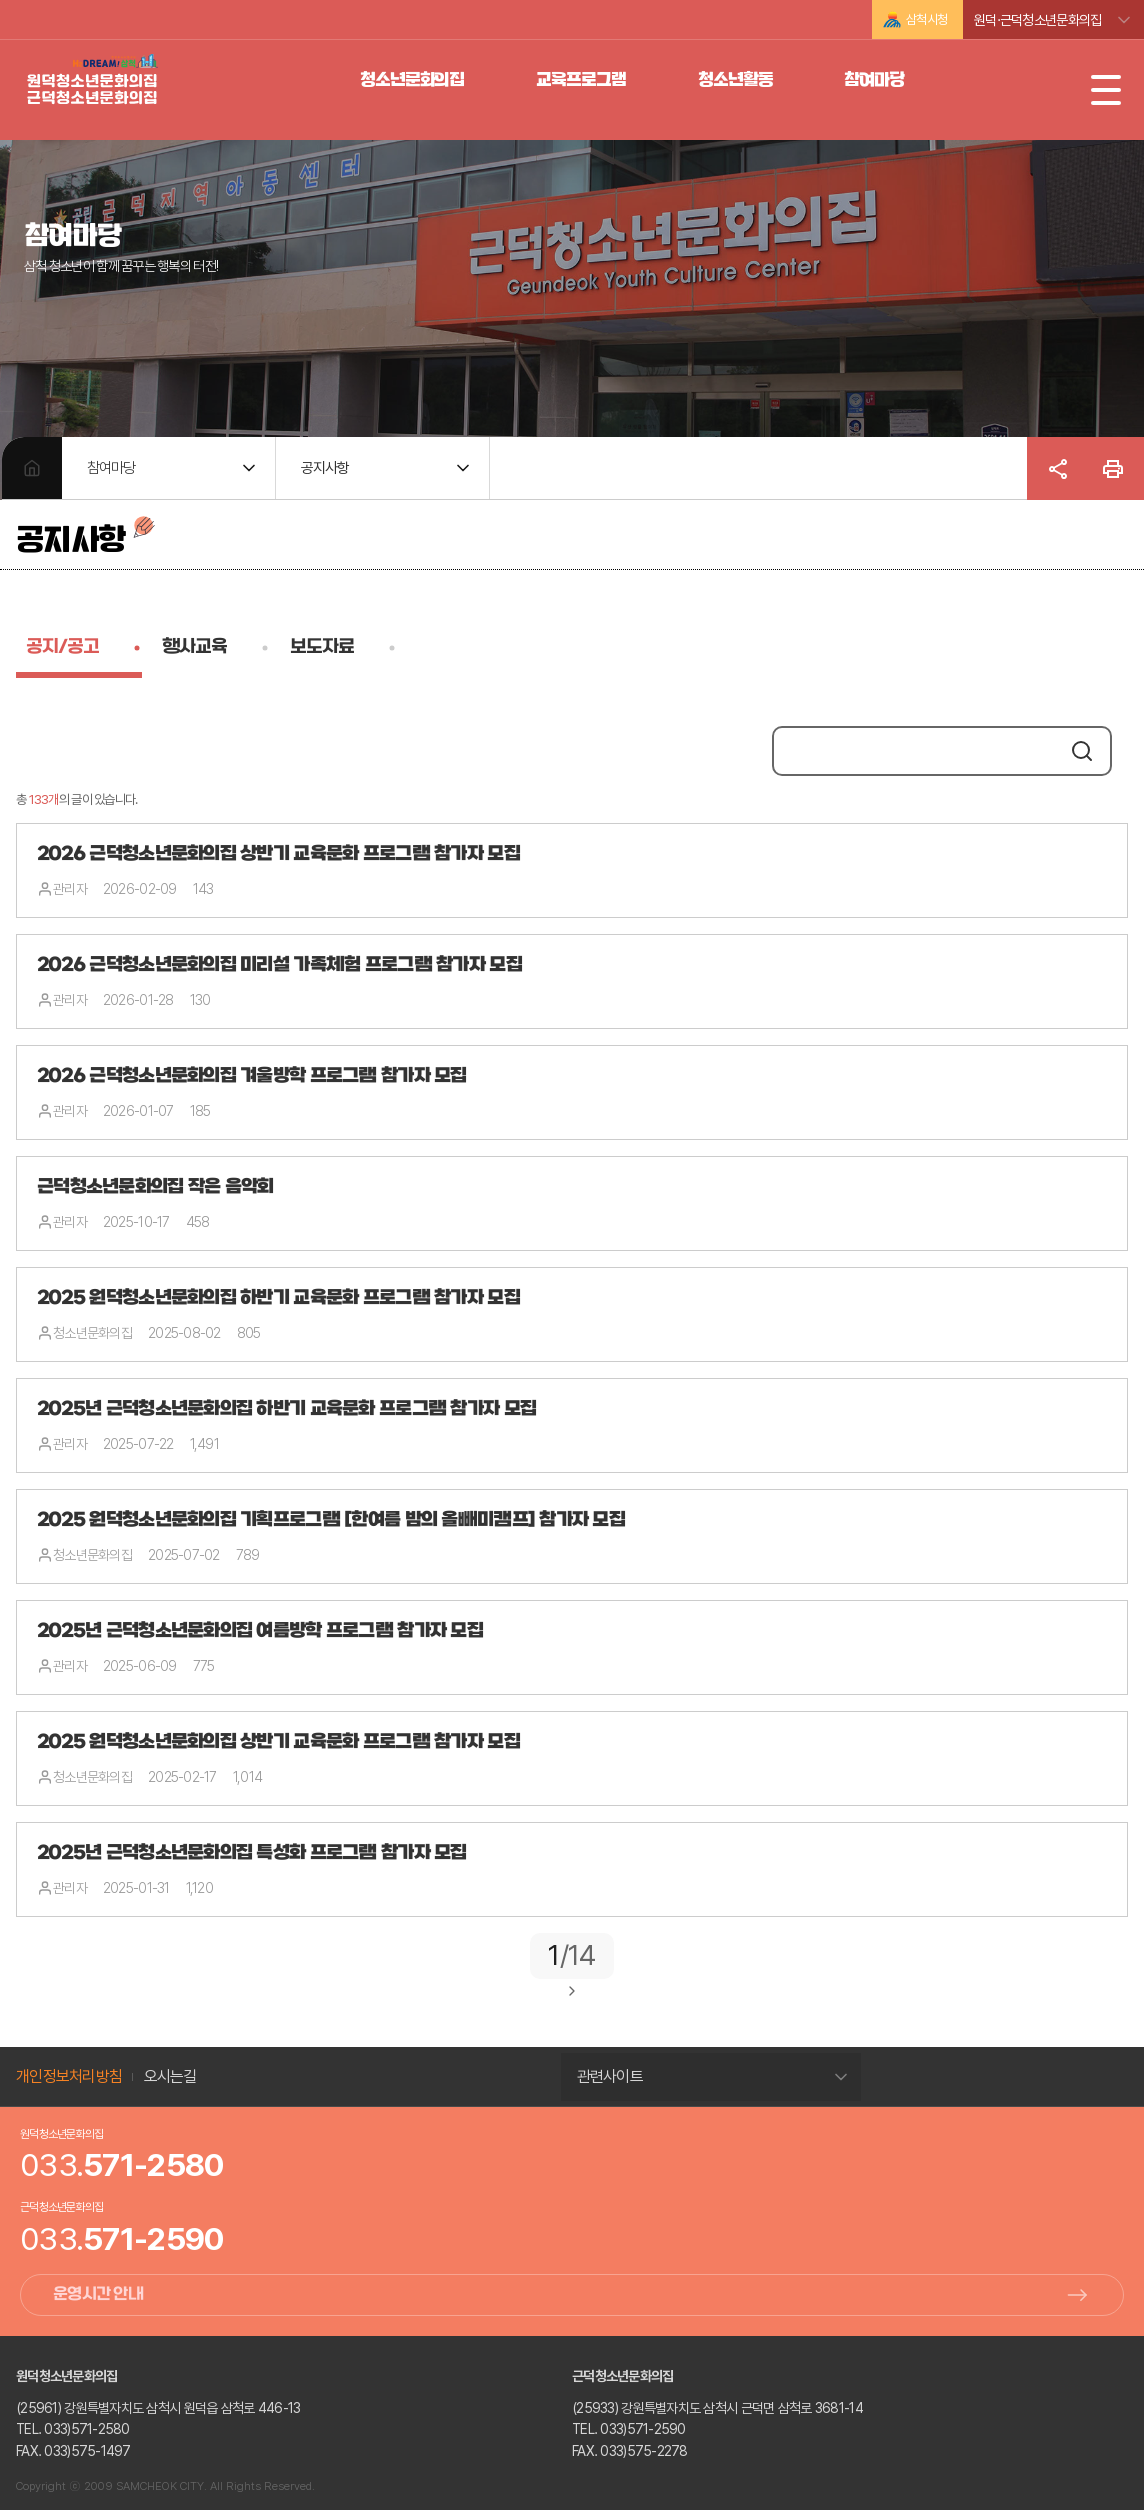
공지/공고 (62, 647)
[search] (917, 753)
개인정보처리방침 (69, 2076)
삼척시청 (926, 19)
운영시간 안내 (98, 2294)
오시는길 (170, 2076)
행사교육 (194, 647)
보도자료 (322, 647)
